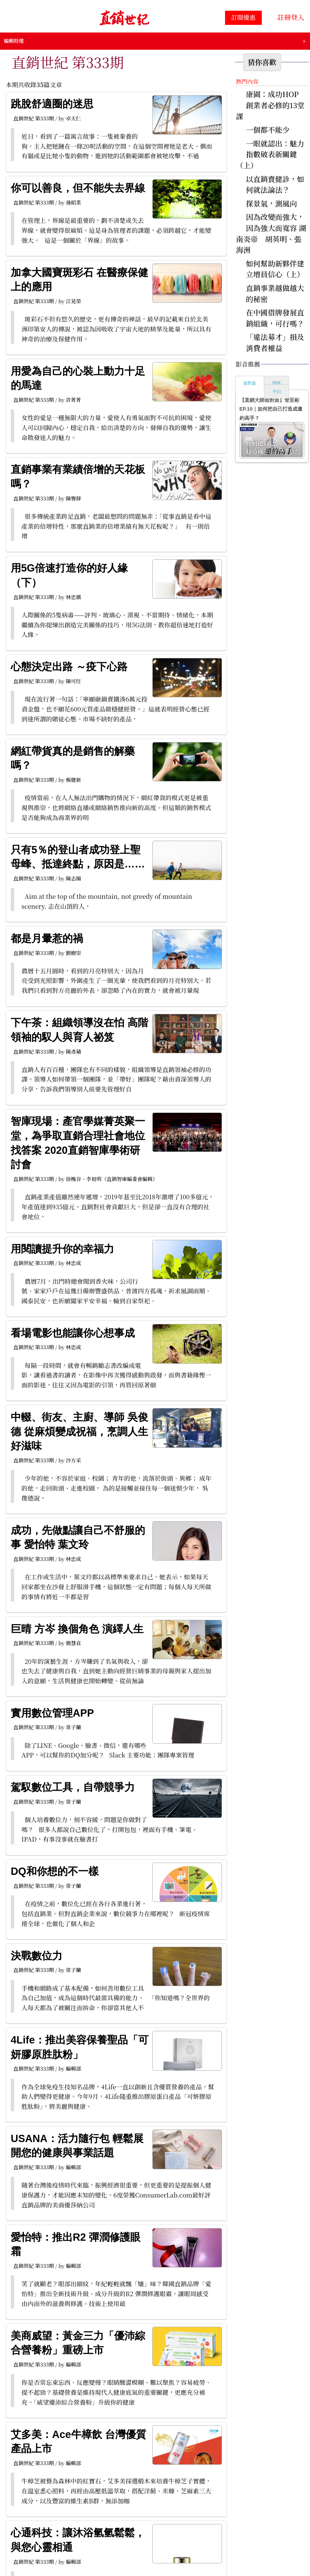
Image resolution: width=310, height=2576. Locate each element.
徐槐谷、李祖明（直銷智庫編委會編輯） (112, 1178)
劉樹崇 (73, 953)
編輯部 (73, 2068)
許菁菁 (73, 399)
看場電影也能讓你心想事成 (73, 1333)
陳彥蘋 (73, 1051)
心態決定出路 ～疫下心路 (69, 666)
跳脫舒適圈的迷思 (52, 104)
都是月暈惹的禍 (47, 938)
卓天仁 (73, 118)
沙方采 (73, 1460)
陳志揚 (73, 878)
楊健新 (73, 779)
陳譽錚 (73, 498)
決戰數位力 (36, 1956)
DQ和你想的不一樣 (55, 1871)
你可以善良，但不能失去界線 (78, 188)
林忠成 (73, 1263)
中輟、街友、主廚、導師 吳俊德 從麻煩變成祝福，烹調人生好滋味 (79, 1431)
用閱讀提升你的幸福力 (62, 1249)
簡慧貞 (73, 1643)
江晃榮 (73, 301)
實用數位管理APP (52, 1713)
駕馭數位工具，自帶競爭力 (73, 1787)
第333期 (44, 118)
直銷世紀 (23, 118)
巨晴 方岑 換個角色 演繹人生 (77, 1629)
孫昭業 (73, 202)
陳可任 (73, 681)
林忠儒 (73, 597)
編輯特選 (14, 40)
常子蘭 (73, 1727)
